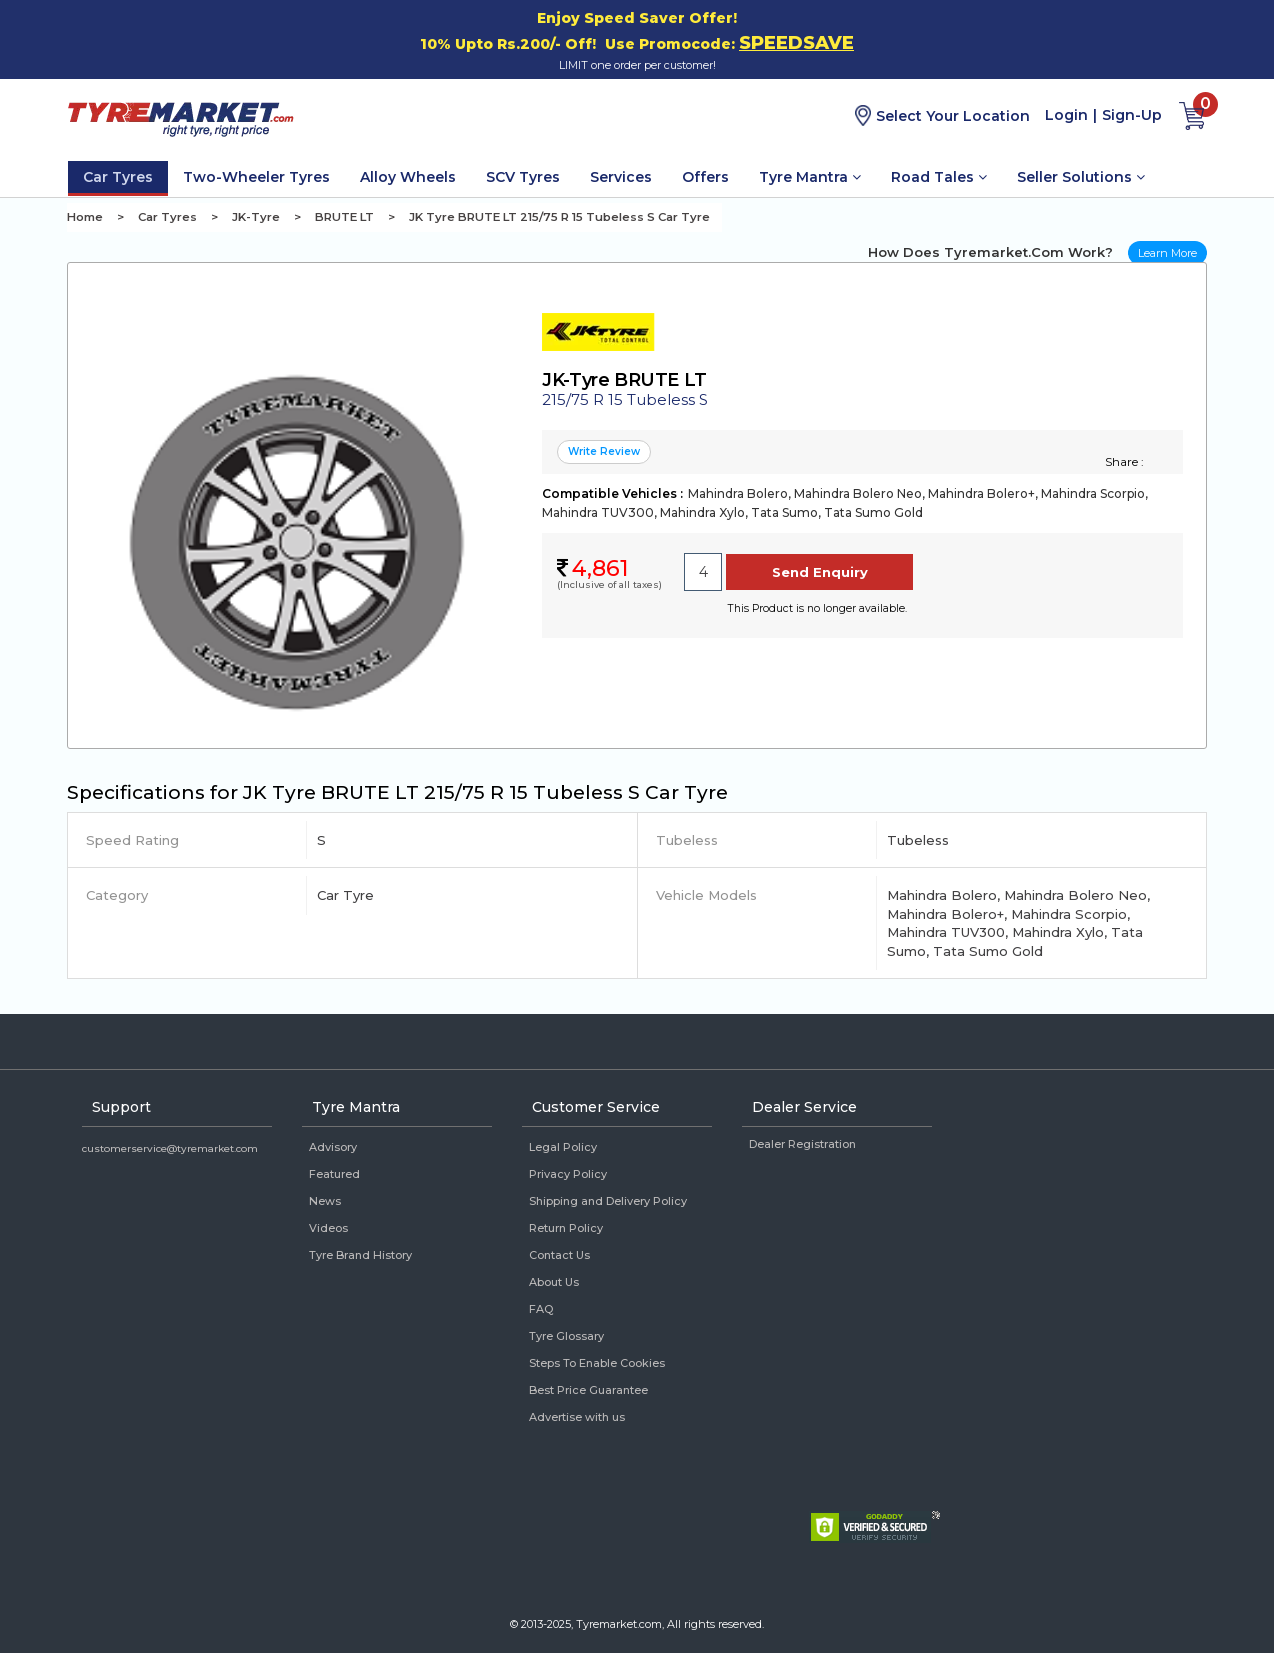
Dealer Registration (802, 1144)
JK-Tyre (256, 217)
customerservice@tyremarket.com (170, 1148)
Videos (328, 1228)
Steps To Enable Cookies (597, 1363)
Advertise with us (577, 1417)
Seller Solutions (1081, 177)
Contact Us (559, 1255)
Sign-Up (1132, 115)
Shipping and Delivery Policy (608, 1201)
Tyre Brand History (360, 1255)
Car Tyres (118, 177)
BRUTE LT (344, 217)
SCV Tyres (523, 177)
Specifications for (397, 792)
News (325, 1201)
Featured (334, 1174)
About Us (554, 1282)
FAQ (541, 1309)
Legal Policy (563, 1147)
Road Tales (939, 177)
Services (621, 177)
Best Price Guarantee (588, 1390)
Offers (705, 177)
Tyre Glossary (566, 1336)
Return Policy (566, 1228)
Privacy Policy (568, 1174)
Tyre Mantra (810, 177)
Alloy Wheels (408, 177)
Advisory (333, 1147)
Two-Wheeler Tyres (256, 177)
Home (85, 217)
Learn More (1167, 253)
